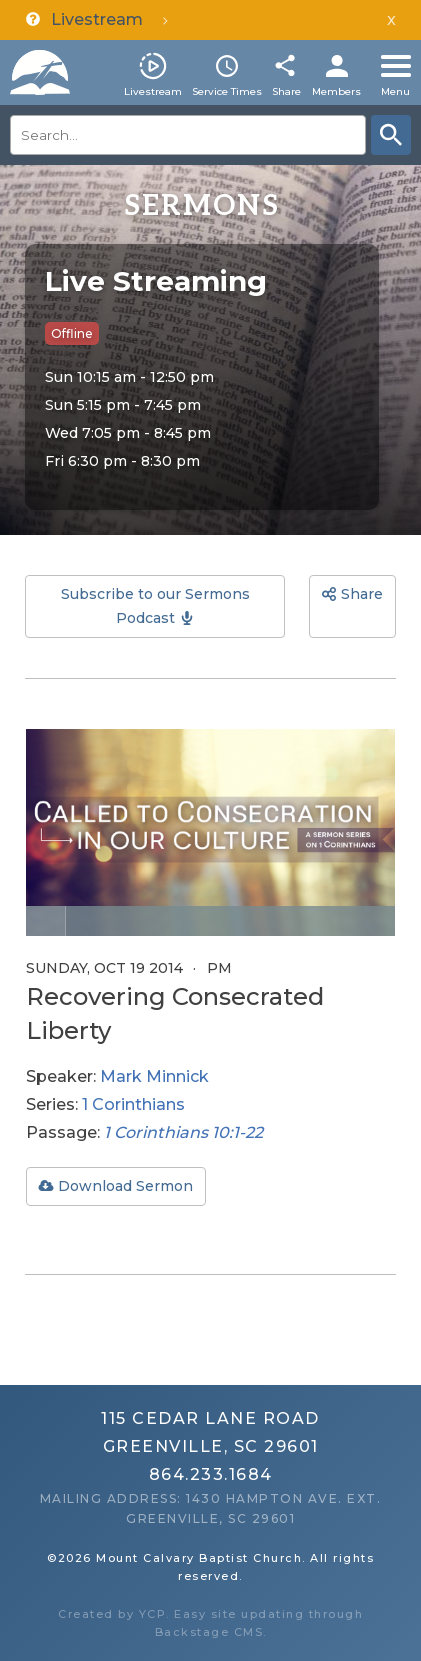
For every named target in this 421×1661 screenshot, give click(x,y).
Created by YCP (112, 1614)
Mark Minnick (154, 1076)
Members (336, 91)
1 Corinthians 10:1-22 (183, 1132)
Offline (72, 333)
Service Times (227, 91)
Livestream (153, 91)
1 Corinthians (133, 1104)
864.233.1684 (211, 1474)
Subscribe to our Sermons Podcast (155, 606)
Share (286, 91)
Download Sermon (125, 1186)
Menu (395, 91)
